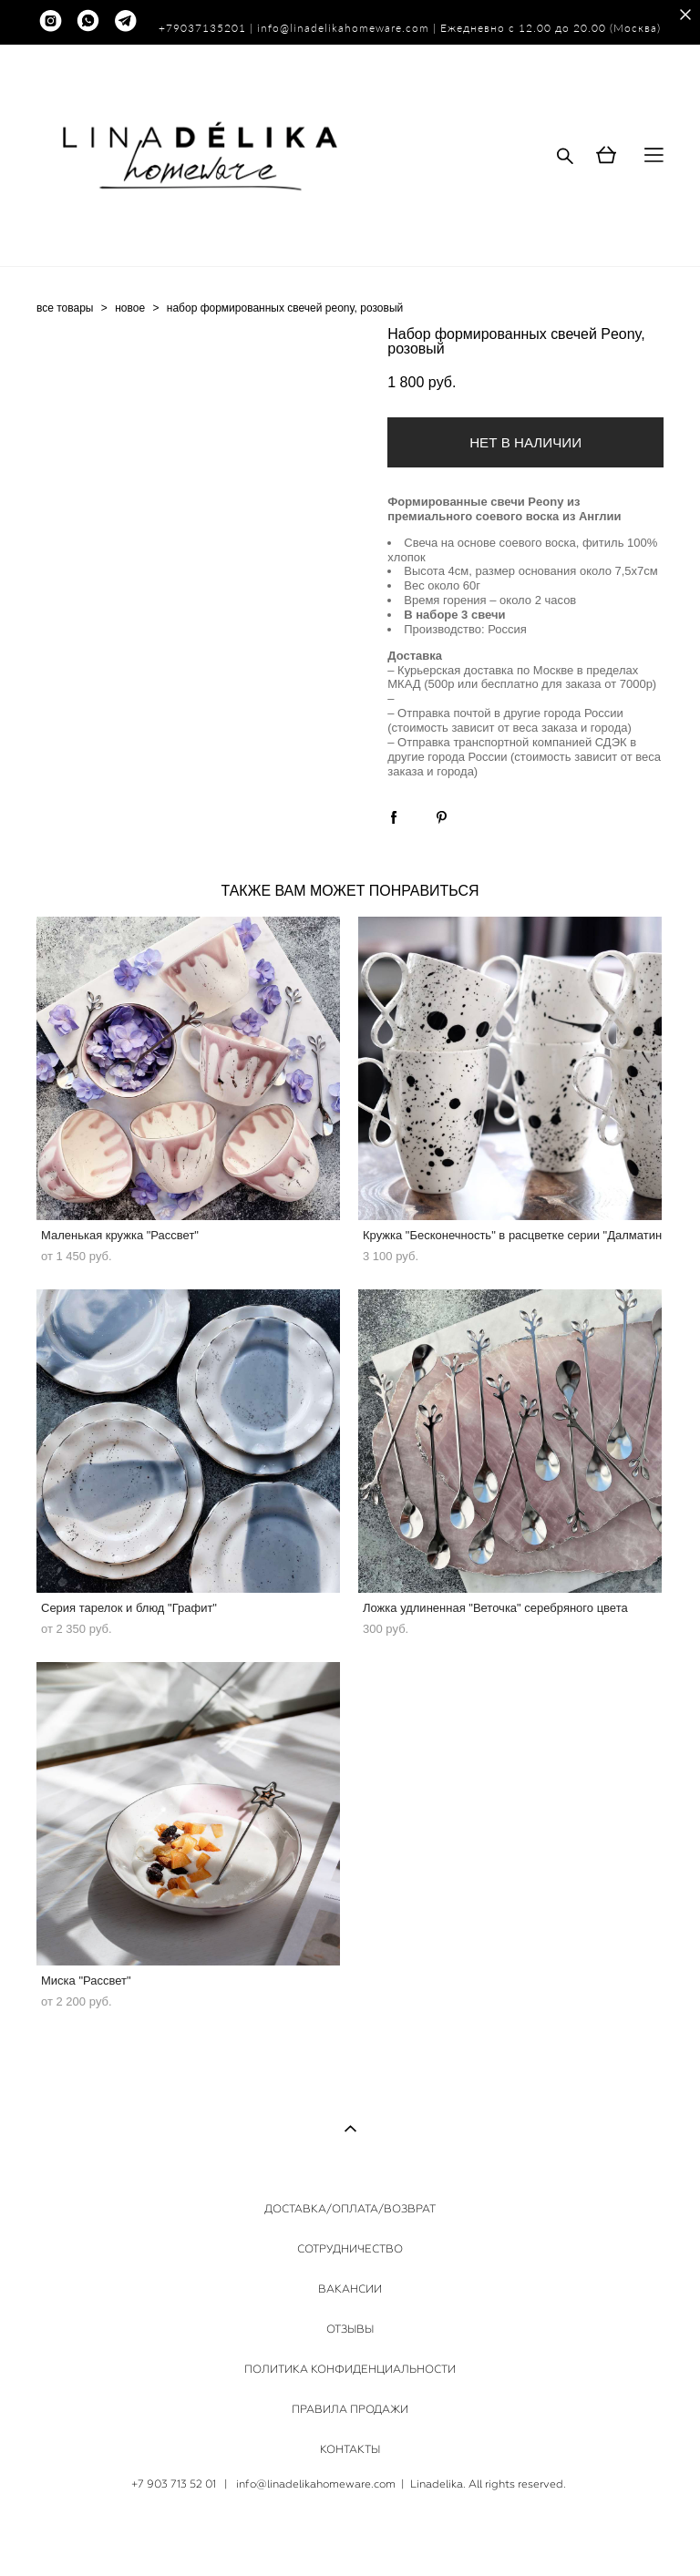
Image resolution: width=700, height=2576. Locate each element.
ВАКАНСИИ (350, 2289)
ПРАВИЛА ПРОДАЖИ (350, 2409)
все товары (65, 308)
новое (130, 308)
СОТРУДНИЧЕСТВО (350, 2248)
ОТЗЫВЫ (350, 2329)
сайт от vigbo (350, 2534)
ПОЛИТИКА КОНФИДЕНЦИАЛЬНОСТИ (350, 2369)
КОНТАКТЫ (350, 2449)
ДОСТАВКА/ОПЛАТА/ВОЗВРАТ (350, 2208)
